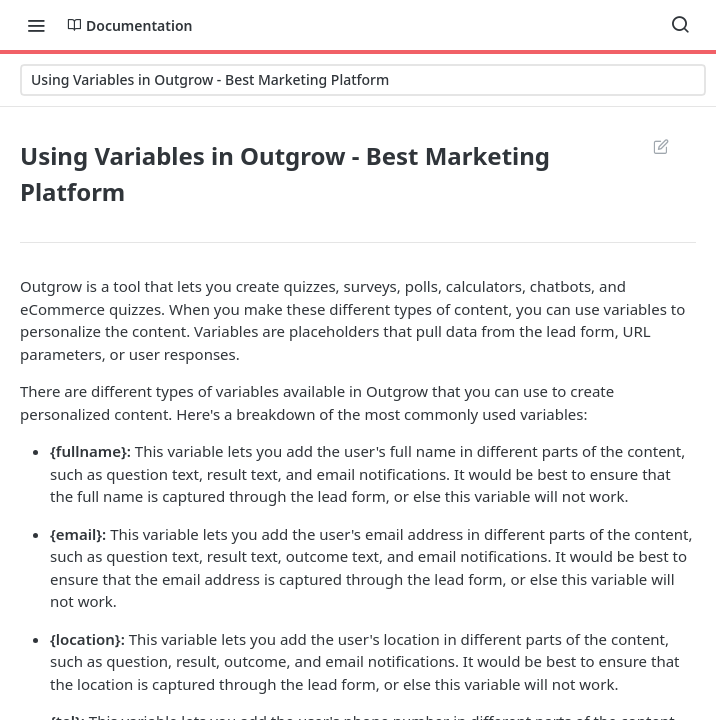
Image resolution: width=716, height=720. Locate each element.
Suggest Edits (660, 146)
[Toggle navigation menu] (36, 25)
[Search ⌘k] (680, 25)
